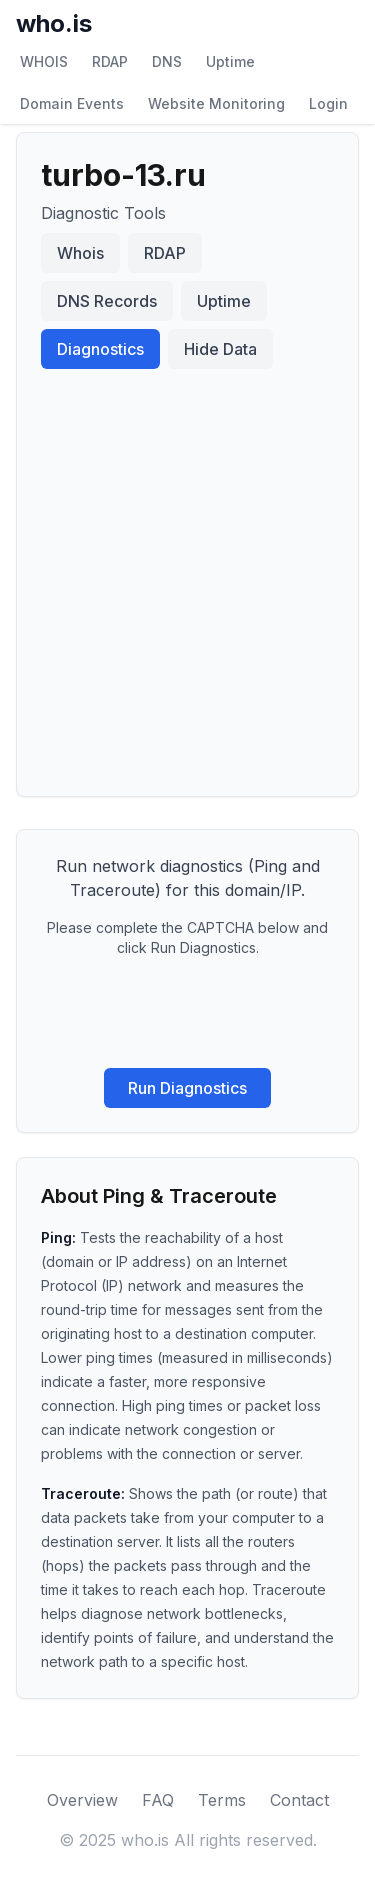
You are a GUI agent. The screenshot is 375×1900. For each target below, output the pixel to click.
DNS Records (107, 301)
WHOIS (44, 61)
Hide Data (220, 349)
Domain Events (72, 103)
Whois (80, 253)
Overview (82, 1800)
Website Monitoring (216, 103)
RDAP (110, 61)
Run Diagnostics (187, 1088)
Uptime (230, 61)
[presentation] (188, 1013)
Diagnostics (100, 349)
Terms (222, 1800)
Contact (299, 1800)
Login (328, 103)
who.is (54, 23)
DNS (167, 61)
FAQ (158, 1800)
